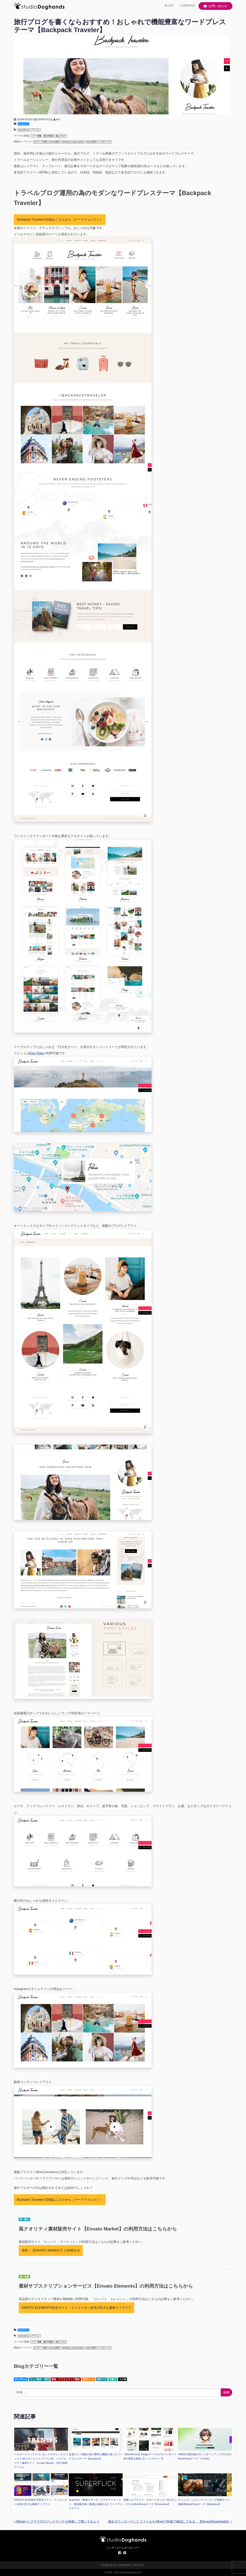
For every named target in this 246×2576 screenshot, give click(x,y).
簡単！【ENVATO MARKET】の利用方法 (51, 2250)
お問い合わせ (215, 6)
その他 (122, 2379)
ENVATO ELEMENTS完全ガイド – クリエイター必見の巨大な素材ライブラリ (76, 2307)
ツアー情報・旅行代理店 (42, 136)
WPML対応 (91, 142)
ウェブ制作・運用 (39, 2379)
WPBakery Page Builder (73, 142)
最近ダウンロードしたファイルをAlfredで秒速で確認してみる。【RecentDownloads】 (170, 2521)
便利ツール (88, 2379)
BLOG (169, 5)
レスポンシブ (104, 142)
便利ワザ (101, 2379)
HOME (105, 2565)
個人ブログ (61, 136)
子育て (112, 2379)
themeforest (23, 130)
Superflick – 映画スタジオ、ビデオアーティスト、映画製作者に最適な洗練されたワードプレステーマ (96, 2504)
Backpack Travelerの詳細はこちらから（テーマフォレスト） (60, 219)
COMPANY (187, 5)
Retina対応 (55, 142)
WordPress (23, 124)
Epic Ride (36, 1053)
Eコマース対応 (40, 142)
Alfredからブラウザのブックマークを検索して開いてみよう (57, 2521)
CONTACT (138, 2565)
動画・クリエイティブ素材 (65, 2379)
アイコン (36, 130)
